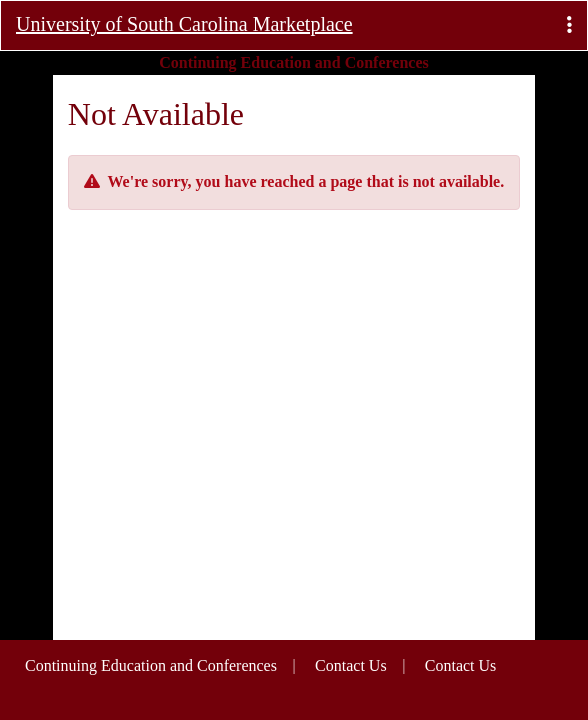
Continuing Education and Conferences (151, 665)
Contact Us (461, 665)
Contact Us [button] (351, 665)
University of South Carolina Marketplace (184, 24)
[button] (569, 25)
